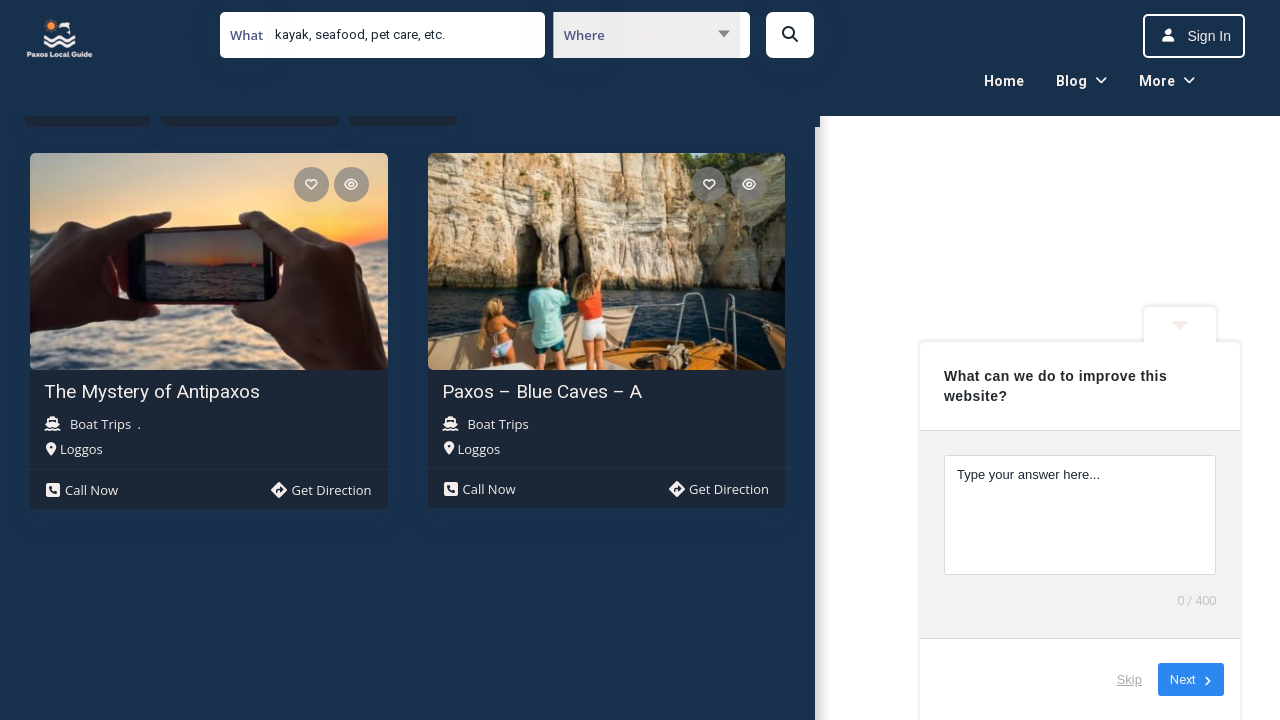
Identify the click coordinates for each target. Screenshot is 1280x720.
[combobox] (646, 35)
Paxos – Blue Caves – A (542, 391)
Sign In (1209, 36)
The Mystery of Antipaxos (152, 391)
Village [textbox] (658, 34)
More (1157, 81)
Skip (1129, 679)
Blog (1071, 81)
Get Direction (321, 490)
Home (1004, 81)
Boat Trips (100, 424)
